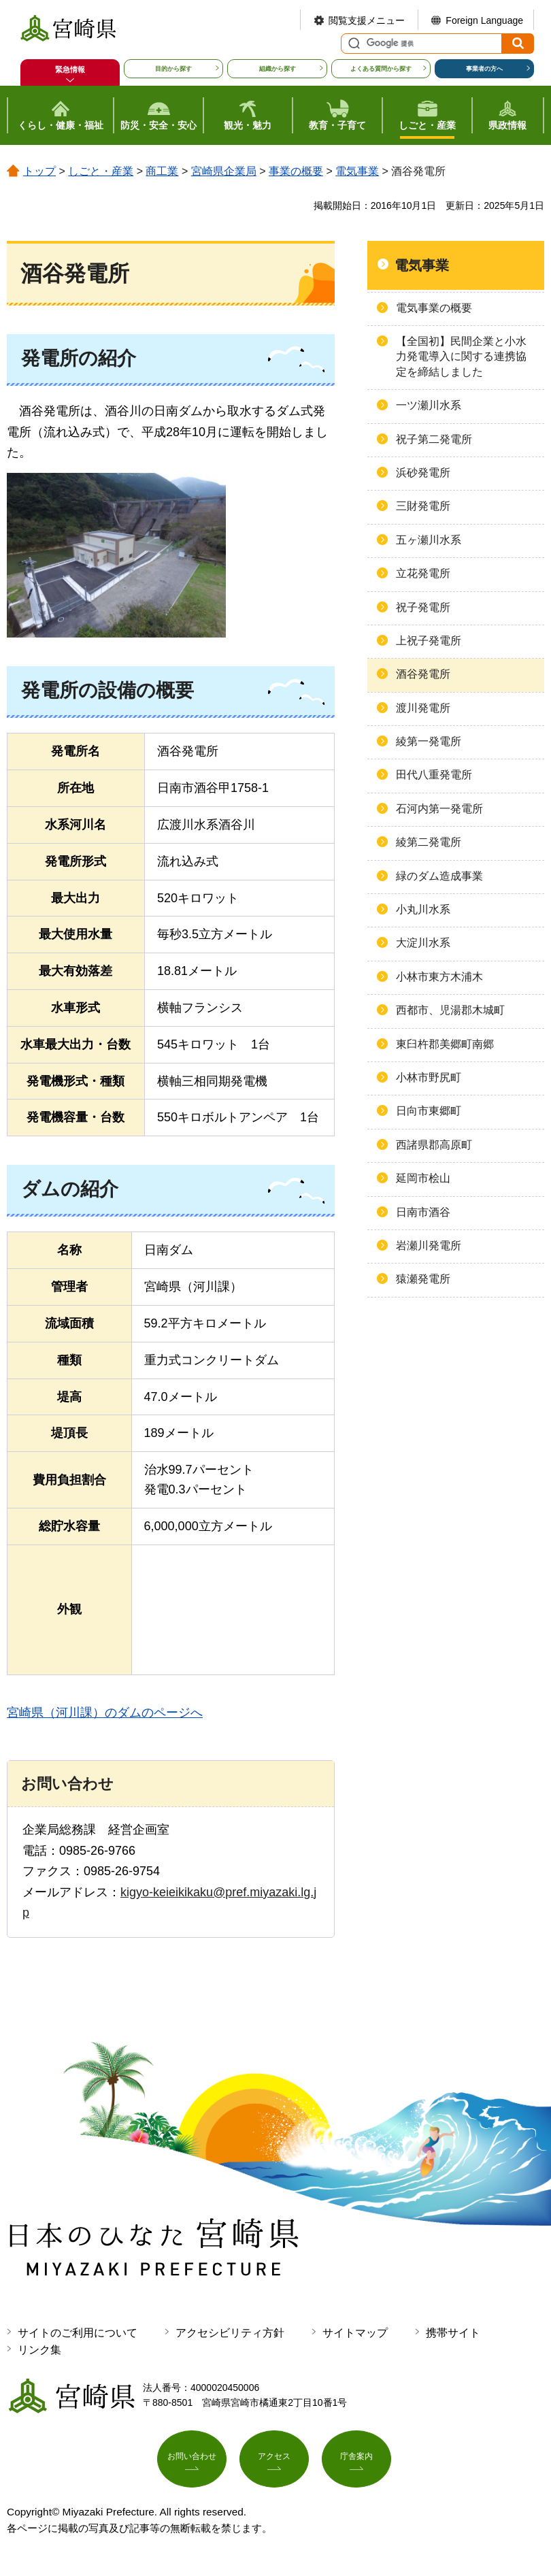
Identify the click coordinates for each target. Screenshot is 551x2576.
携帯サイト (453, 2333)
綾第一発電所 (428, 741)
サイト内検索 (352, 43)
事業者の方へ (484, 68)
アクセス (274, 2461)
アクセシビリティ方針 (230, 2333)
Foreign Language (484, 20)
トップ (39, 171)
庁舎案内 (356, 2461)
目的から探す (173, 68)
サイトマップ (355, 2333)
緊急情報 (70, 69)
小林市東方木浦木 (439, 976)
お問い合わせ (191, 2461)
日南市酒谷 (423, 1212)
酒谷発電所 (423, 674)
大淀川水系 (423, 942)
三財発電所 (423, 506)
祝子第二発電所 (434, 439)
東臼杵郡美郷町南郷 (445, 1044)
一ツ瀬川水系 (428, 405)
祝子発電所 (423, 607)
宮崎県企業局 (223, 171)
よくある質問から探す (381, 68)
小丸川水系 (423, 909)
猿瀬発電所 (423, 1279)
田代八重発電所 (434, 774)
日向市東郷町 (428, 1111)
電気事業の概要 (434, 308)
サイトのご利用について (77, 2333)
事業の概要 (296, 171)
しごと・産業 (100, 171)
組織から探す (277, 68)
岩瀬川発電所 (428, 1245)
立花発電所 (423, 573)
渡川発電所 (423, 708)
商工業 (162, 171)
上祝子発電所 (428, 640)
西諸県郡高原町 (434, 1145)
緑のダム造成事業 (439, 876)
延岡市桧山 (423, 1178)
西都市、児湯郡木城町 (450, 1010)
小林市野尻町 (428, 1077)
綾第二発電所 (428, 842)
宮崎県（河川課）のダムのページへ (105, 1712)
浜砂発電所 (423, 472)
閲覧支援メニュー (367, 20)
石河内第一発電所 (439, 808)
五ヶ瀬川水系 (428, 540)
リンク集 (39, 2350)
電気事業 (357, 171)
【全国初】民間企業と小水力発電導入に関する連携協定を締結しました (461, 356)
